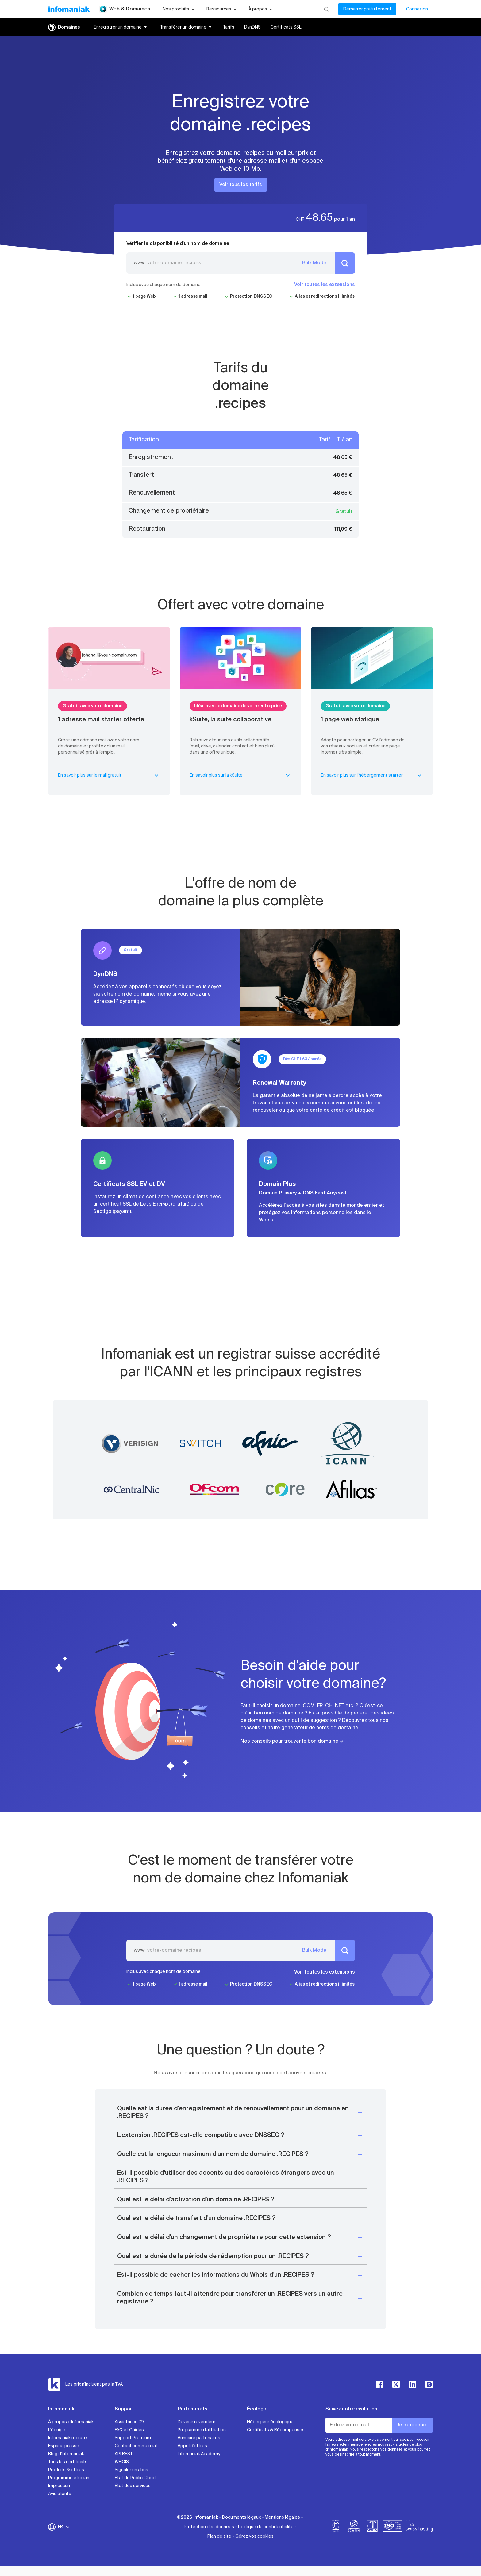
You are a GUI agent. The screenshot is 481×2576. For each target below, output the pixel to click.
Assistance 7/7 (129, 2422)
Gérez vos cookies (254, 2536)
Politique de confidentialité (266, 2527)
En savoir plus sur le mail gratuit (109, 775)
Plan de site (219, 2536)
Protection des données (209, 2527)
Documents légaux (241, 2517)
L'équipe (56, 2430)
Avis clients (59, 2494)
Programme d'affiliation (202, 2430)
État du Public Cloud (135, 2478)
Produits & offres (66, 2470)
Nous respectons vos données (376, 2450)
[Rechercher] (326, 9)
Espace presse (63, 2446)
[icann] (354, 2527)
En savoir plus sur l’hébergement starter (372, 775)
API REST (124, 2454)
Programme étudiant (69, 2478)
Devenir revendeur (196, 2422)
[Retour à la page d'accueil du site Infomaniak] (68, 9)
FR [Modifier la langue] (64, 2526)
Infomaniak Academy (199, 2454)
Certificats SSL (286, 27)
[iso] (392, 2527)
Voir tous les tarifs (240, 184)
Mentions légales (282, 2517)
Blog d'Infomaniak (66, 2454)
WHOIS (122, 2462)
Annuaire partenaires (199, 2438)
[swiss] (372, 2527)
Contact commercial (136, 2446)
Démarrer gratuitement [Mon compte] (367, 9)
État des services (133, 2486)
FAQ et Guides (129, 2430)
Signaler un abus (131, 2470)
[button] (240, 2112)
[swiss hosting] (419, 2527)
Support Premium (133, 2438)
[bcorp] (336, 2527)
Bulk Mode (314, 263)
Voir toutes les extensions (324, 284)
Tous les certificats (67, 2462)
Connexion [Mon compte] (417, 9)
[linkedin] (412, 2384)
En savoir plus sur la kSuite (241, 775)
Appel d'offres (192, 2446)
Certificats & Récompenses (276, 2430)
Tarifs (228, 27)
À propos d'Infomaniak (71, 2422)
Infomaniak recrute (67, 2438)
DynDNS (252, 27)
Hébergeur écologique (270, 2422)
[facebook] (379, 2384)
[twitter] (396, 2384)
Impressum (59, 2486)
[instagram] (429, 2384)
